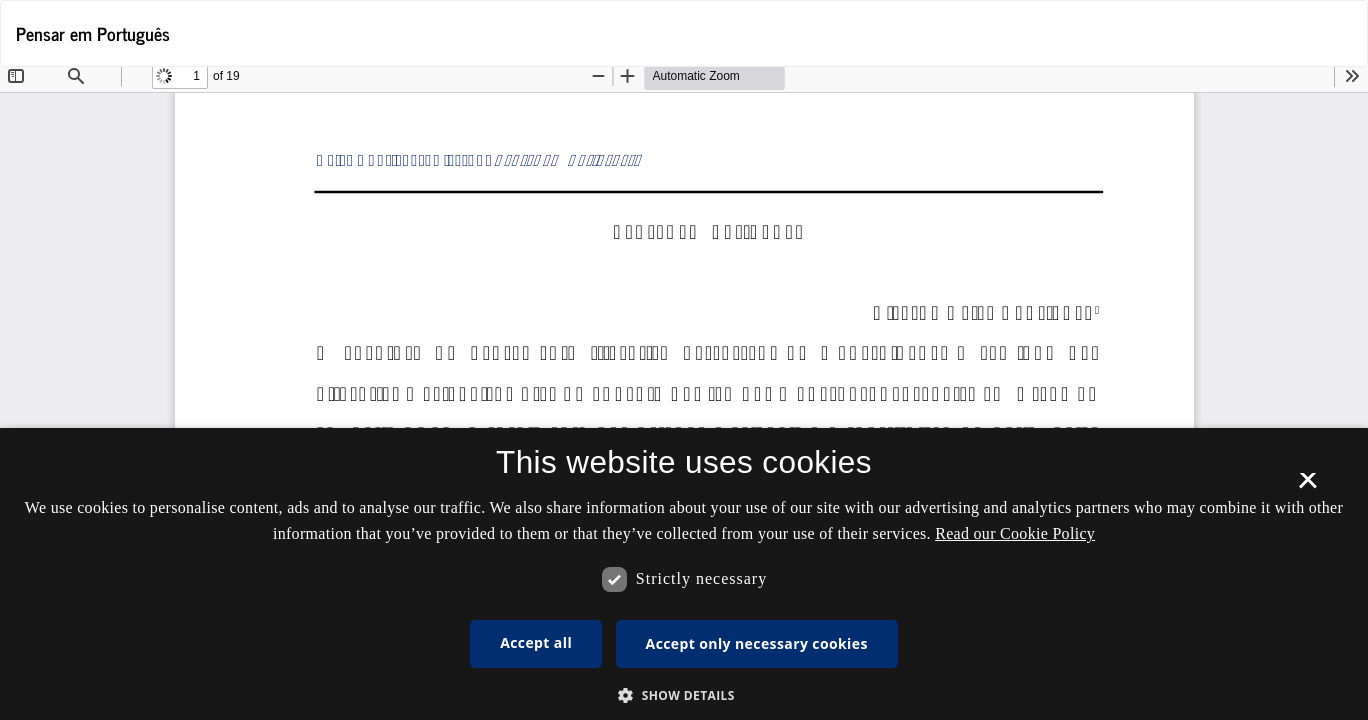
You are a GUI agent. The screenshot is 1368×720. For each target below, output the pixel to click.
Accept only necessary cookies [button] (757, 643)
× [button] (1307, 487)
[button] (684, 694)
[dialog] (684, 574)
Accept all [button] (536, 642)
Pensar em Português (93, 33)
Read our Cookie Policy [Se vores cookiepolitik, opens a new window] (1015, 533)
